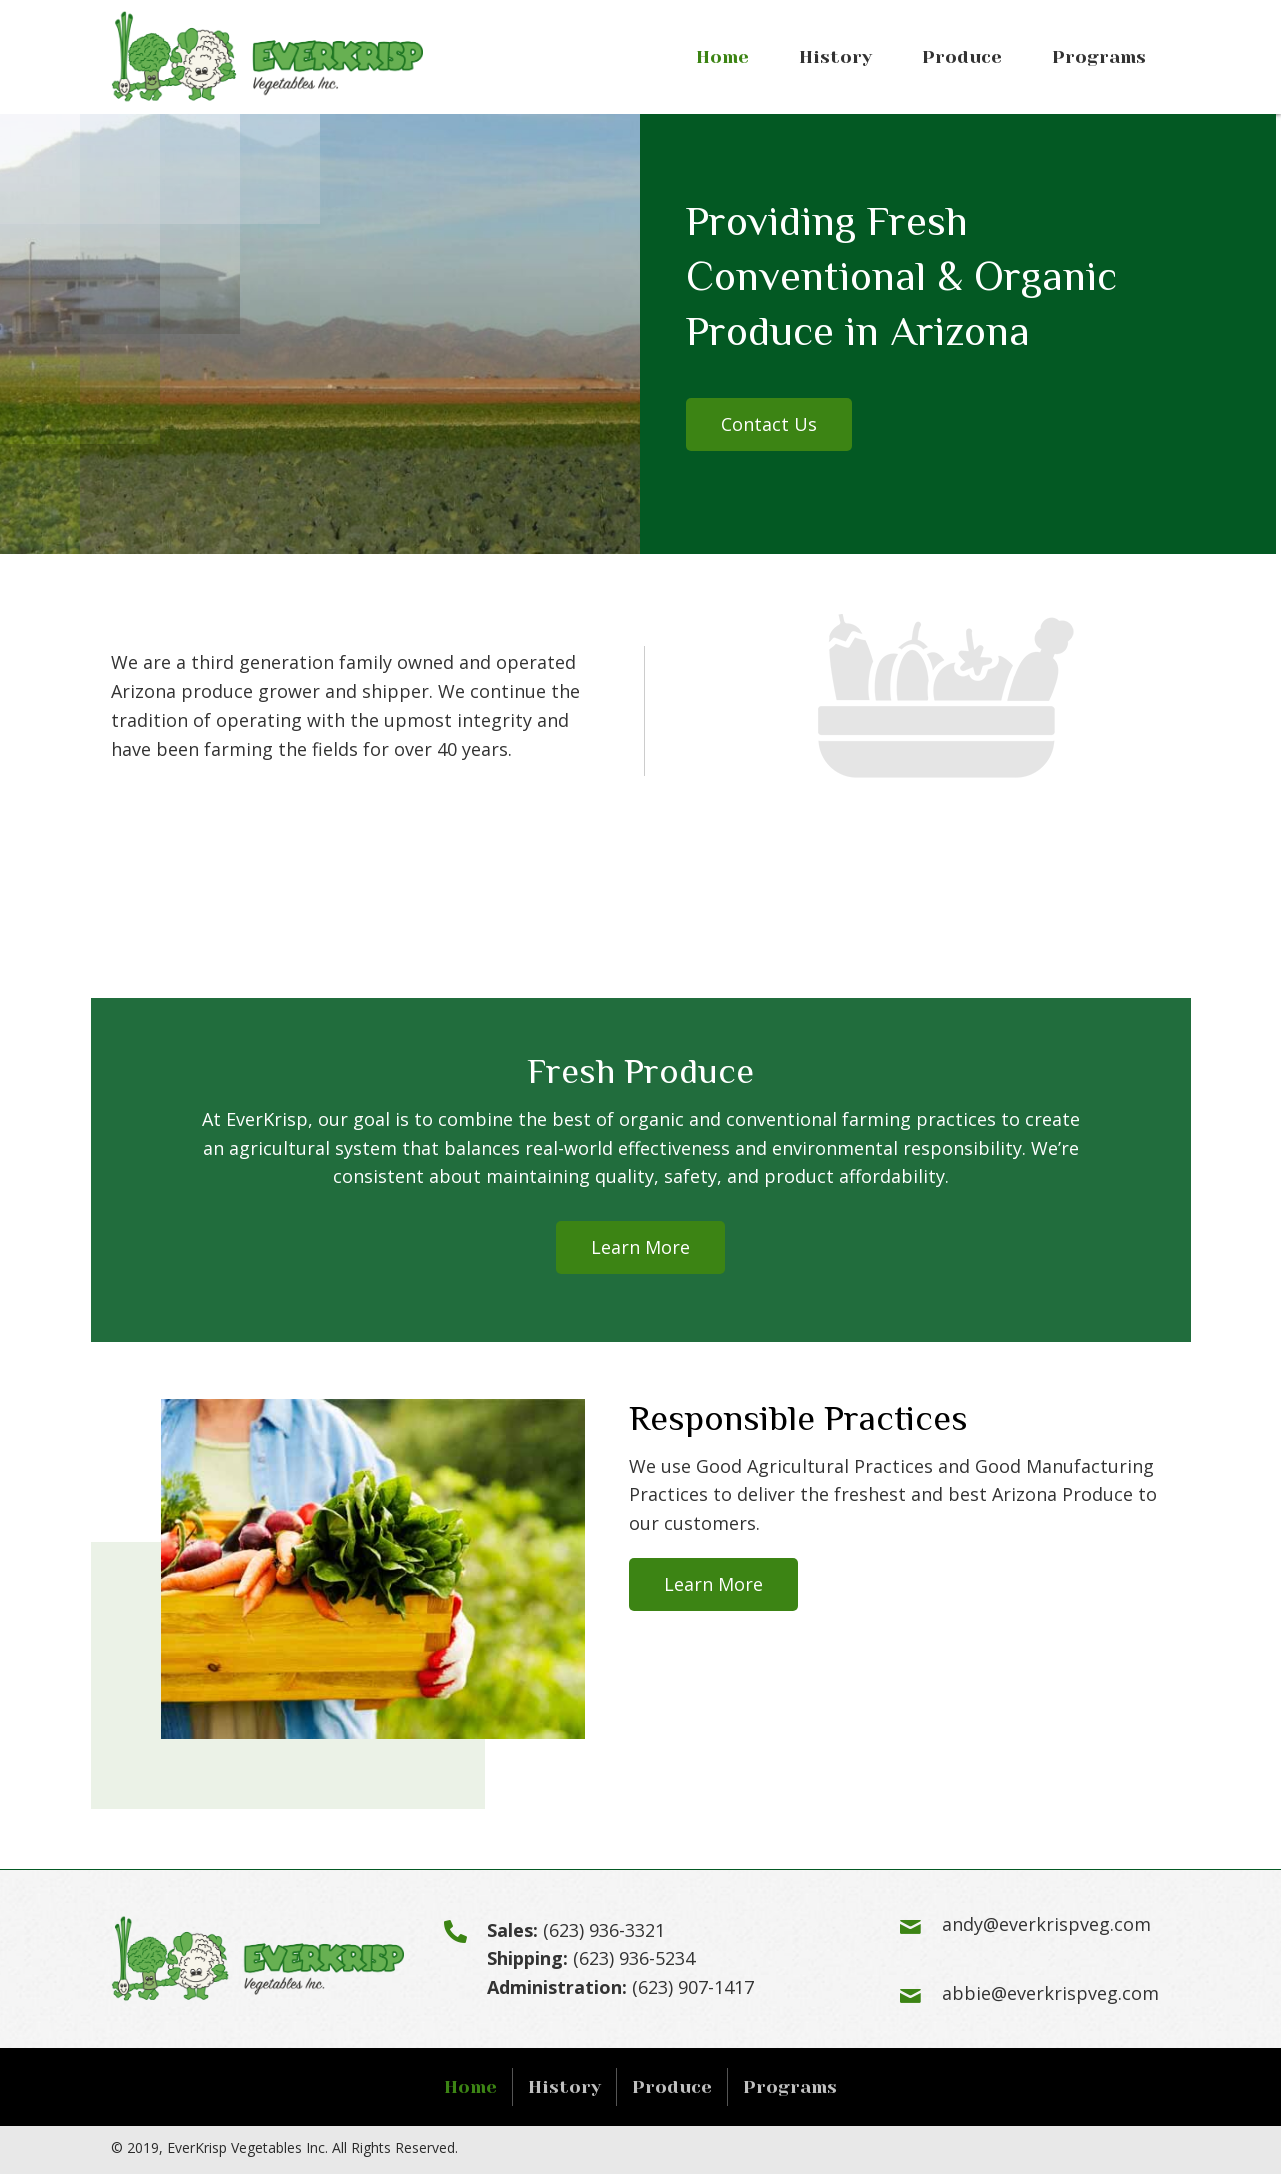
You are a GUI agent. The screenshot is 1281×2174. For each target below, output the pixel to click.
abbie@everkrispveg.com (1050, 1993)
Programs (790, 2087)
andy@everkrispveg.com (1046, 1924)
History (564, 2087)
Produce (672, 2087)
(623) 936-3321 (604, 1930)
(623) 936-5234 (634, 1958)
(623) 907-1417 (693, 1987)
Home (470, 2087)
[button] (769, 424)
